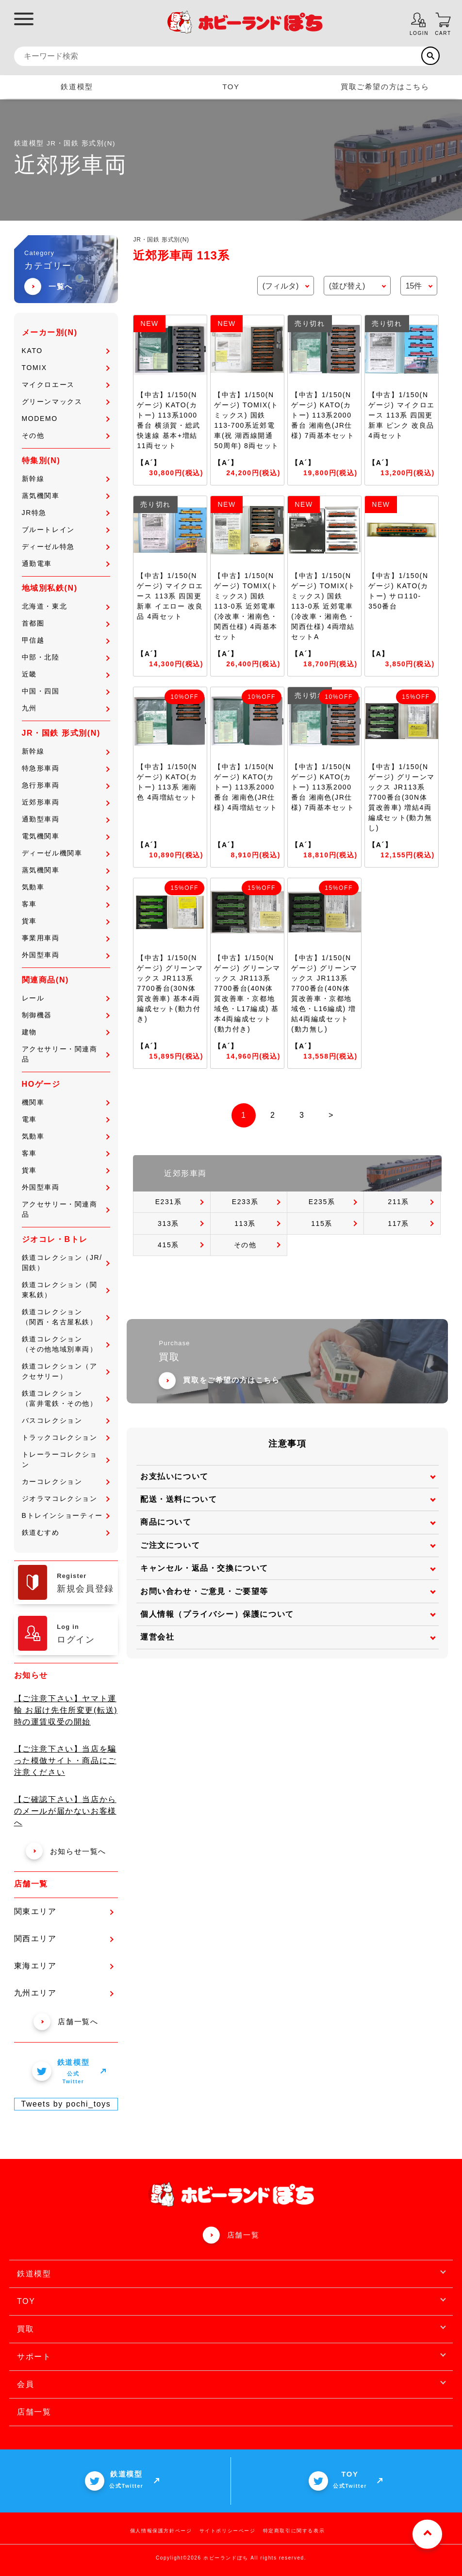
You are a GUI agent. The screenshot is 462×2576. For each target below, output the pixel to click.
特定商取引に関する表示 (294, 2530)
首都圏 (66, 623)
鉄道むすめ (66, 1532)
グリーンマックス (66, 401)
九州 (66, 708)
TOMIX (66, 367)
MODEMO (66, 418)
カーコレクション (66, 1481)
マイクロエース (66, 384)
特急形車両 (66, 768)
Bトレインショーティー (66, 1515)
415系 (168, 1245)
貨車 (66, 921)
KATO (66, 350)
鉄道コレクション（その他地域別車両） (66, 1344)
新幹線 (66, 479)
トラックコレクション (66, 1437)
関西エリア (64, 1938)
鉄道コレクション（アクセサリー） (66, 1371)
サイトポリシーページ (227, 2530)
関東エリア (64, 1911)
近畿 (66, 674)
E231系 (168, 1202)
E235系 (322, 1202)
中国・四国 (66, 691)
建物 (66, 1032)
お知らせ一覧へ (66, 1851)
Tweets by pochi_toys (66, 2104)
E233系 (245, 1202)
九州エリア (64, 1993)
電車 (66, 1119)
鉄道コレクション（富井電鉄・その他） (66, 1398)
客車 (66, 904)
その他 (66, 435)
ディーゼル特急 (66, 546)
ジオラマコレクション (66, 1498)
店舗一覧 (243, 2235)
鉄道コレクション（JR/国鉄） (66, 1263)
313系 (168, 1223)
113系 (245, 1223)
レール (66, 998)
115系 (321, 1223)
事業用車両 (66, 938)
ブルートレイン (66, 529)
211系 (398, 1202)
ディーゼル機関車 (66, 853)
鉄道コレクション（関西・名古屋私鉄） (66, 1317)
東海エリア (64, 1966)
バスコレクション (66, 1420)
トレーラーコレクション (66, 1459)
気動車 (66, 887)
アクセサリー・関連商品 (66, 1054)
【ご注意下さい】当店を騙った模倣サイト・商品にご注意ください (65, 1760)
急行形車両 (66, 785)
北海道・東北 (66, 606)
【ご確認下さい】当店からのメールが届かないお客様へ (65, 1811)
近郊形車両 (66, 802)
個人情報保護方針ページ (161, 2530)
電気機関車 (66, 836)
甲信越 (66, 640)
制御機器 (66, 1015)
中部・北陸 (66, 657)
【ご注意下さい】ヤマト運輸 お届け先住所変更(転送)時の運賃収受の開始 (66, 1710)
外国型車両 (66, 955)
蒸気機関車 (66, 495)
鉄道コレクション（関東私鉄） (66, 1290)
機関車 (66, 1102)
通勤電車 (66, 563)
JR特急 (66, 512)
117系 (398, 1223)
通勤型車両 (66, 819)
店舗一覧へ (65, 2021)
